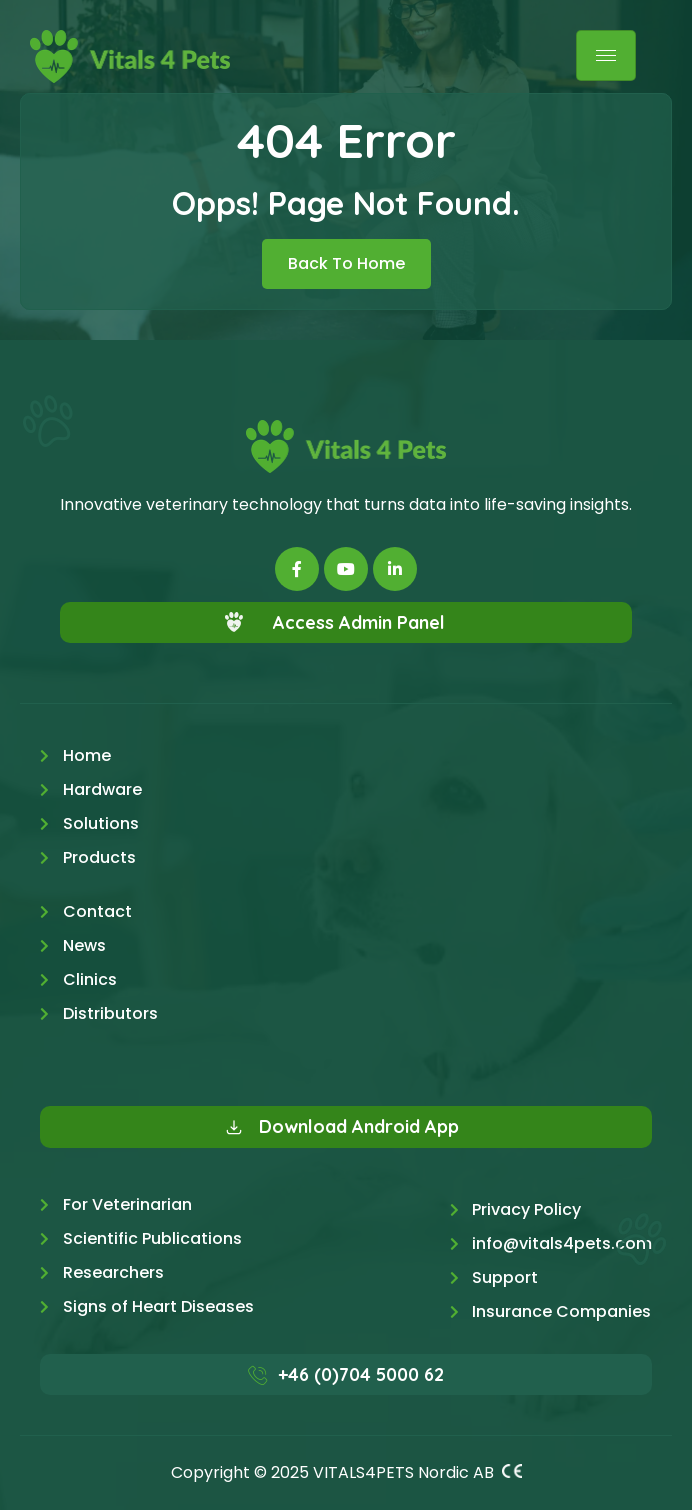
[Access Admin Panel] (234, 622)
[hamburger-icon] (606, 55)
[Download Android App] (234, 1127)
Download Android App (359, 1126)
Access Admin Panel (359, 622)
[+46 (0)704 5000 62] (258, 1375)
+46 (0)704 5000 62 (361, 1374)
